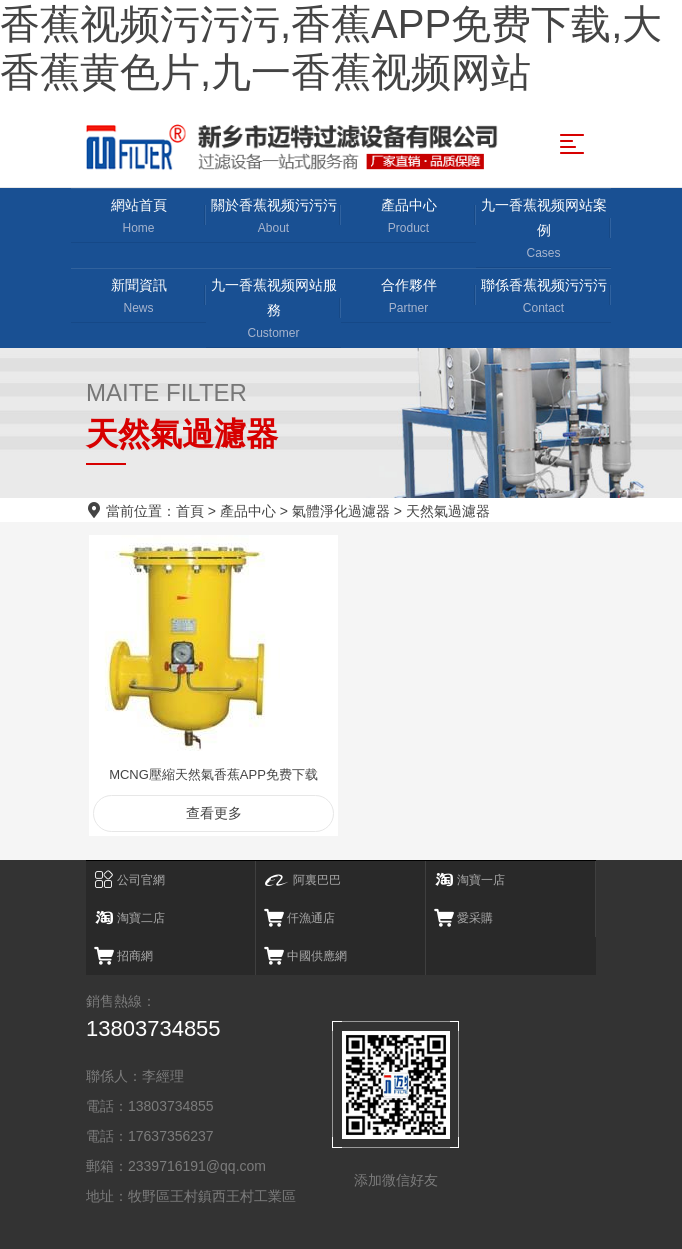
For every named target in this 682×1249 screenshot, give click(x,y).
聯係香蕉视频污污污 (543, 297)
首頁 (190, 511)
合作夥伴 (408, 297)
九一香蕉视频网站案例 (543, 230)
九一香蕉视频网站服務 (273, 310)
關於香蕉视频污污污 (273, 217)
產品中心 (408, 217)
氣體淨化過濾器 (341, 511)
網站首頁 (138, 217)
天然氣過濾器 (448, 511)
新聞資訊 (138, 297)
